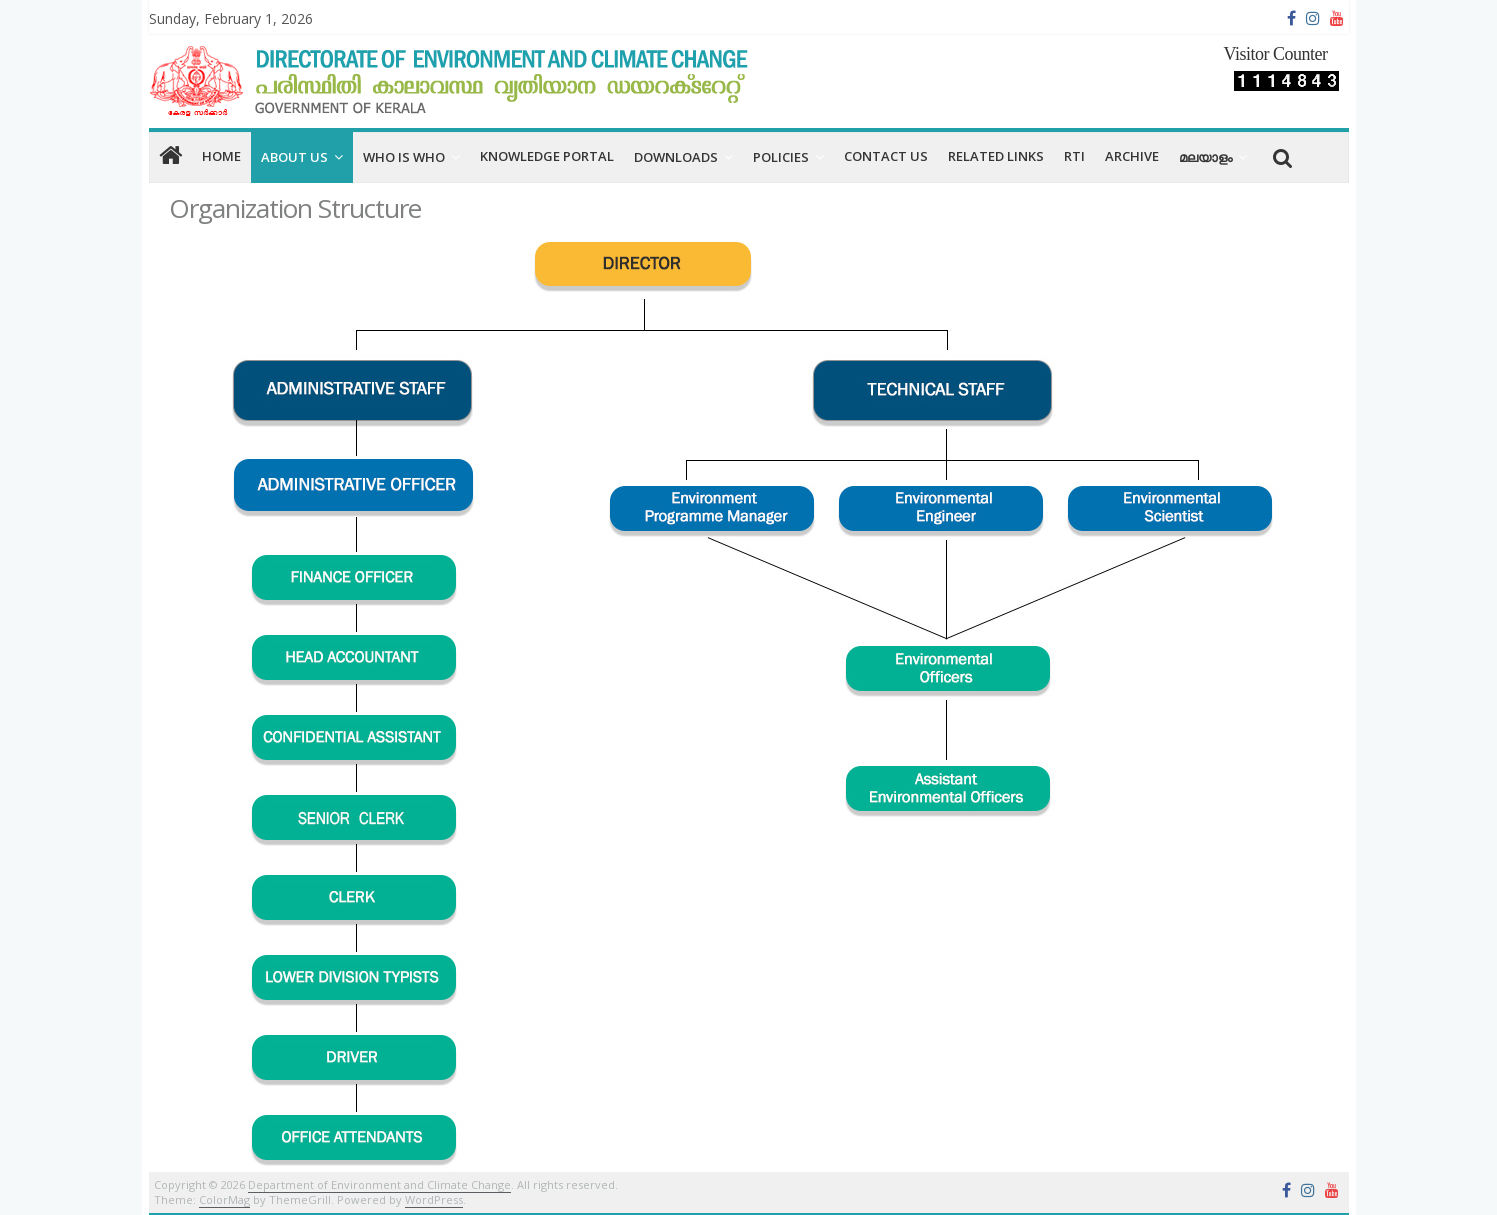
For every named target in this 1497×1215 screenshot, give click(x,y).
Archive (1132, 156)
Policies (781, 157)
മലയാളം (1205, 157)
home (221, 156)
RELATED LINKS (996, 156)
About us (294, 157)
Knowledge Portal (547, 156)
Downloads (676, 157)
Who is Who (404, 157)
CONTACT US (886, 156)
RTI (1074, 156)
